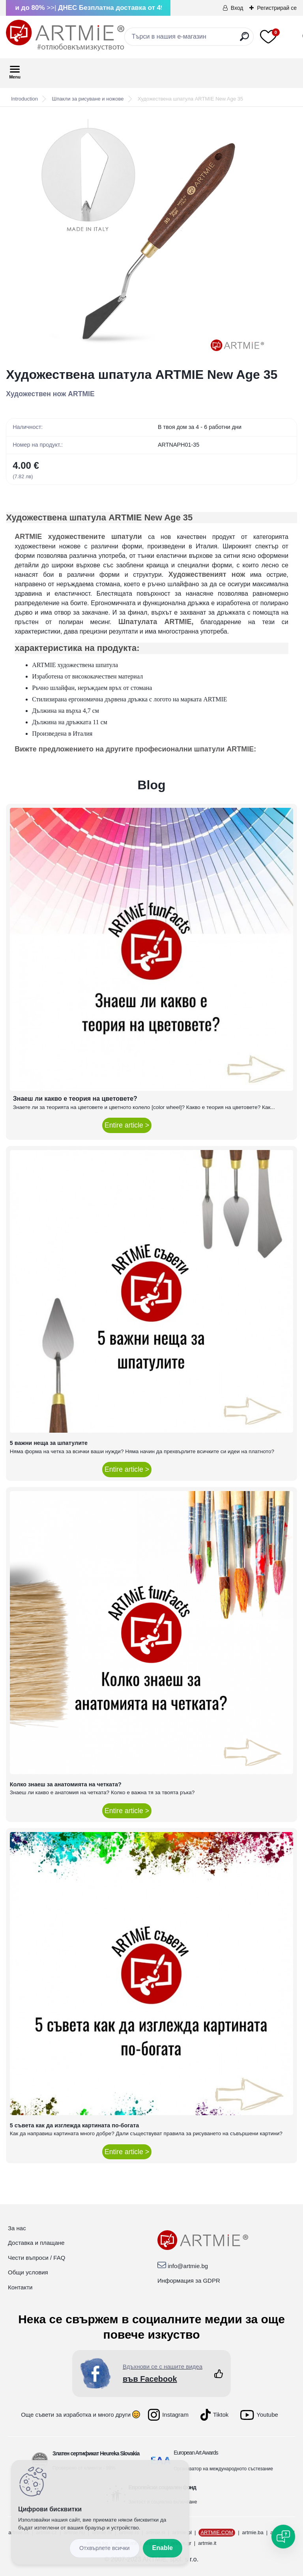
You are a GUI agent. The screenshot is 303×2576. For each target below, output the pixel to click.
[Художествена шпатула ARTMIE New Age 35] (151, 237)
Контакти (20, 2287)
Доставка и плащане (36, 2242)
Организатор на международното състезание (223, 2469)
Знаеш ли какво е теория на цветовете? (75, 1098)
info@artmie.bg (188, 2266)
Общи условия (28, 2272)
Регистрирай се (277, 8)
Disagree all (104, 2548)
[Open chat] (283, 2536)
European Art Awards (196, 2452)
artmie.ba (253, 2532)
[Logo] (65, 35)
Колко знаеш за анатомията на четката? (66, 1784)
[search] (244, 39)
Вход (237, 8)
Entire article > (127, 1125)
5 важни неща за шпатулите (49, 1443)
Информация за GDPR (188, 2280)
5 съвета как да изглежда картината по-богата (74, 2125)
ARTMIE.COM (216, 2532)
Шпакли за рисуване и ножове (88, 99)
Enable (162, 2547)
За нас (17, 2228)
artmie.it (207, 2543)
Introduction (24, 99)
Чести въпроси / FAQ (36, 2257)
